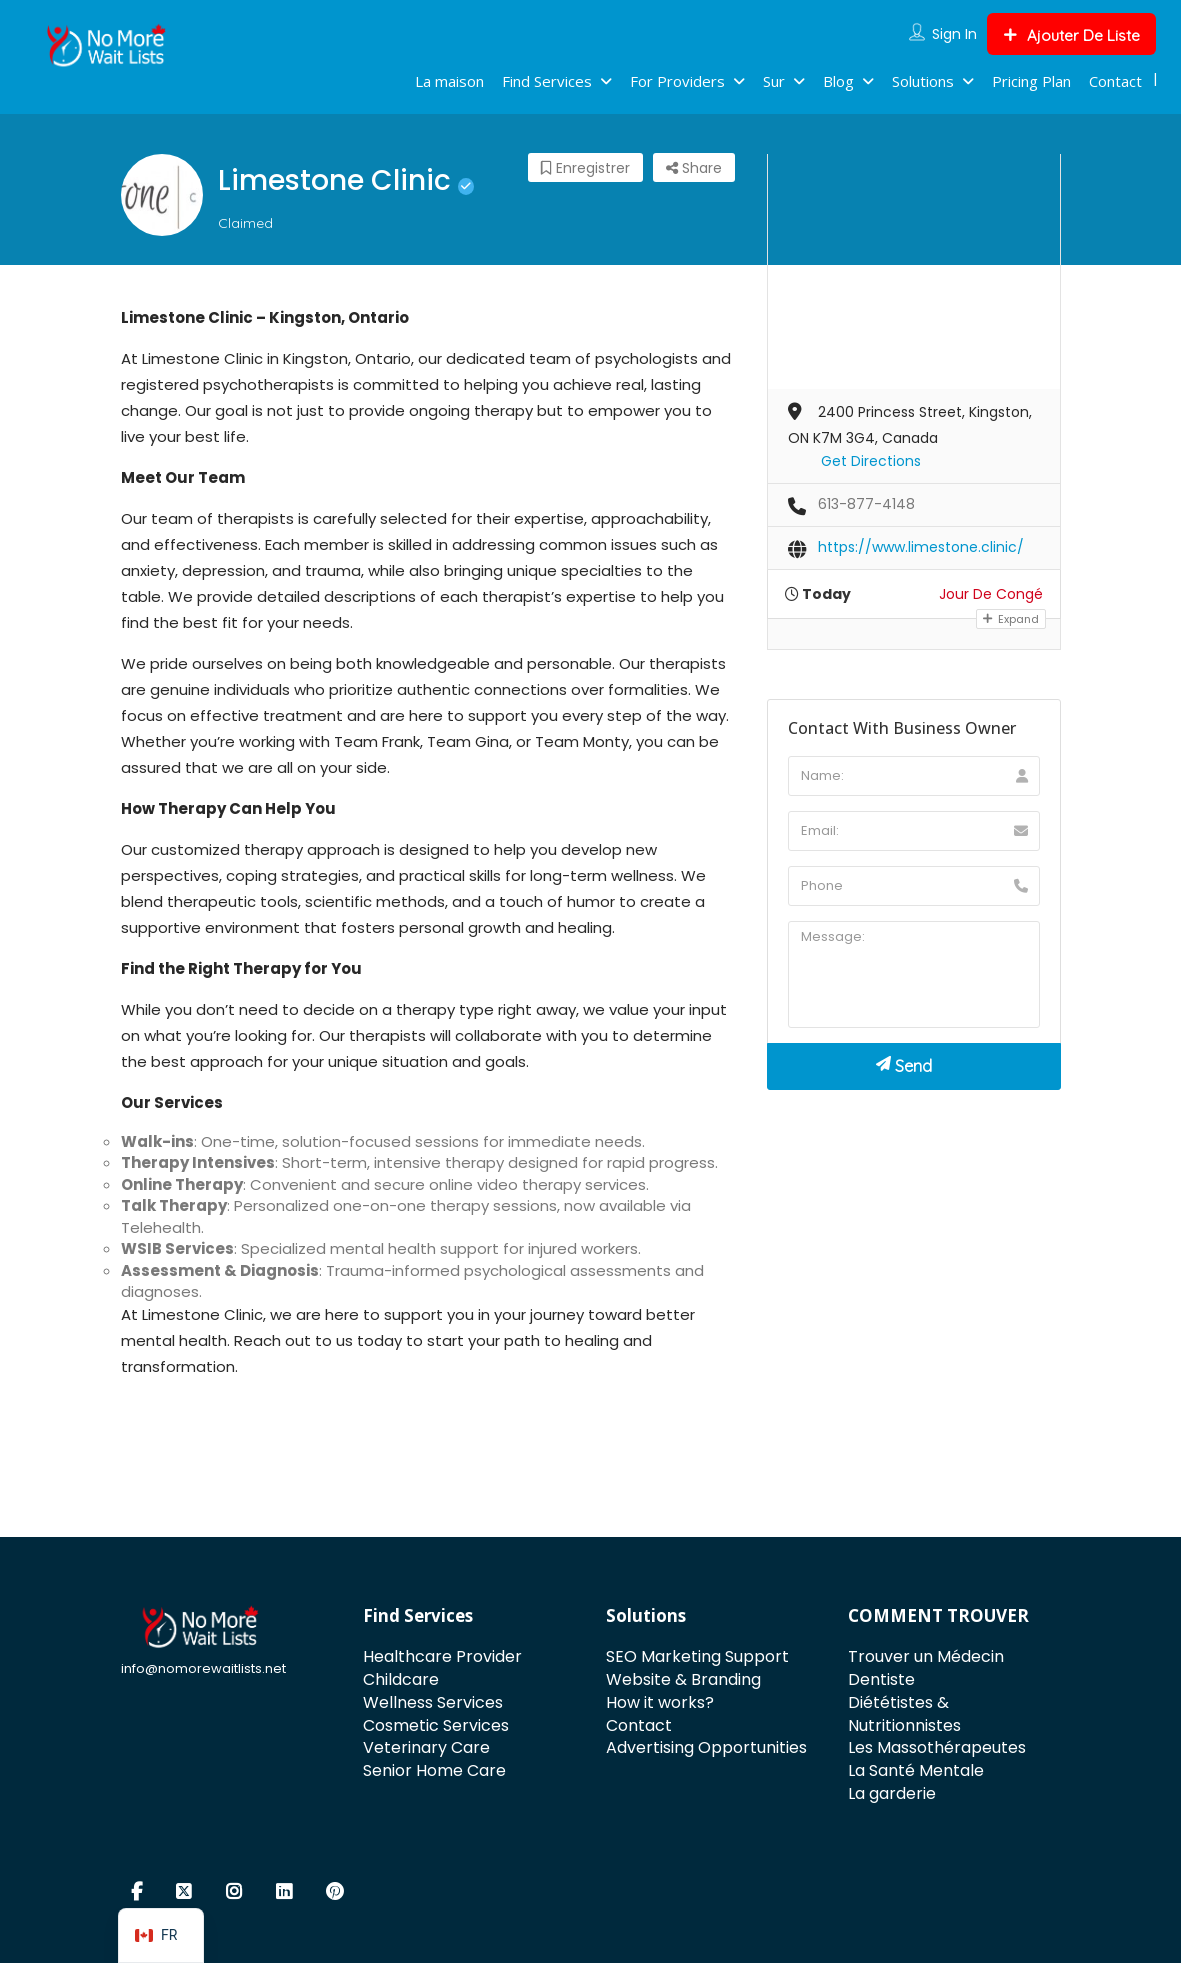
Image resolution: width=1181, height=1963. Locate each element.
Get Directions (871, 461)
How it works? (660, 1702)
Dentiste (881, 1679)
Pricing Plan (1031, 81)
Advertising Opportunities (706, 1747)
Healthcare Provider (442, 1656)
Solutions (923, 81)
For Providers (677, 81)
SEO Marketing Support (697, 1656)
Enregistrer (585, 168)
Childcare (401, 1679)
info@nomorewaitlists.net (203, 1668)
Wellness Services (433, 1702)
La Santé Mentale (916, 1770)
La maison (449, 81)
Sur (774, 81)
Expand (1011, 619)
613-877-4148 (866, 504)
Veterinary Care (426, 1747)
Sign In (954, 34)
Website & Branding (683, 1679)
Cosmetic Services (436, 1725)
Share (694, 168)
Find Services (547, 81)
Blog (838, 81)
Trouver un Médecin (926, 1656)
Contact (1115, 81)
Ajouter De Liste (1071, 35)
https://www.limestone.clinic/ (921, 547)
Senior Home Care (434, 1770)
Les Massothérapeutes (937, 1747)
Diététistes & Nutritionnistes (904, 1714)
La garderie (892, 1793)
